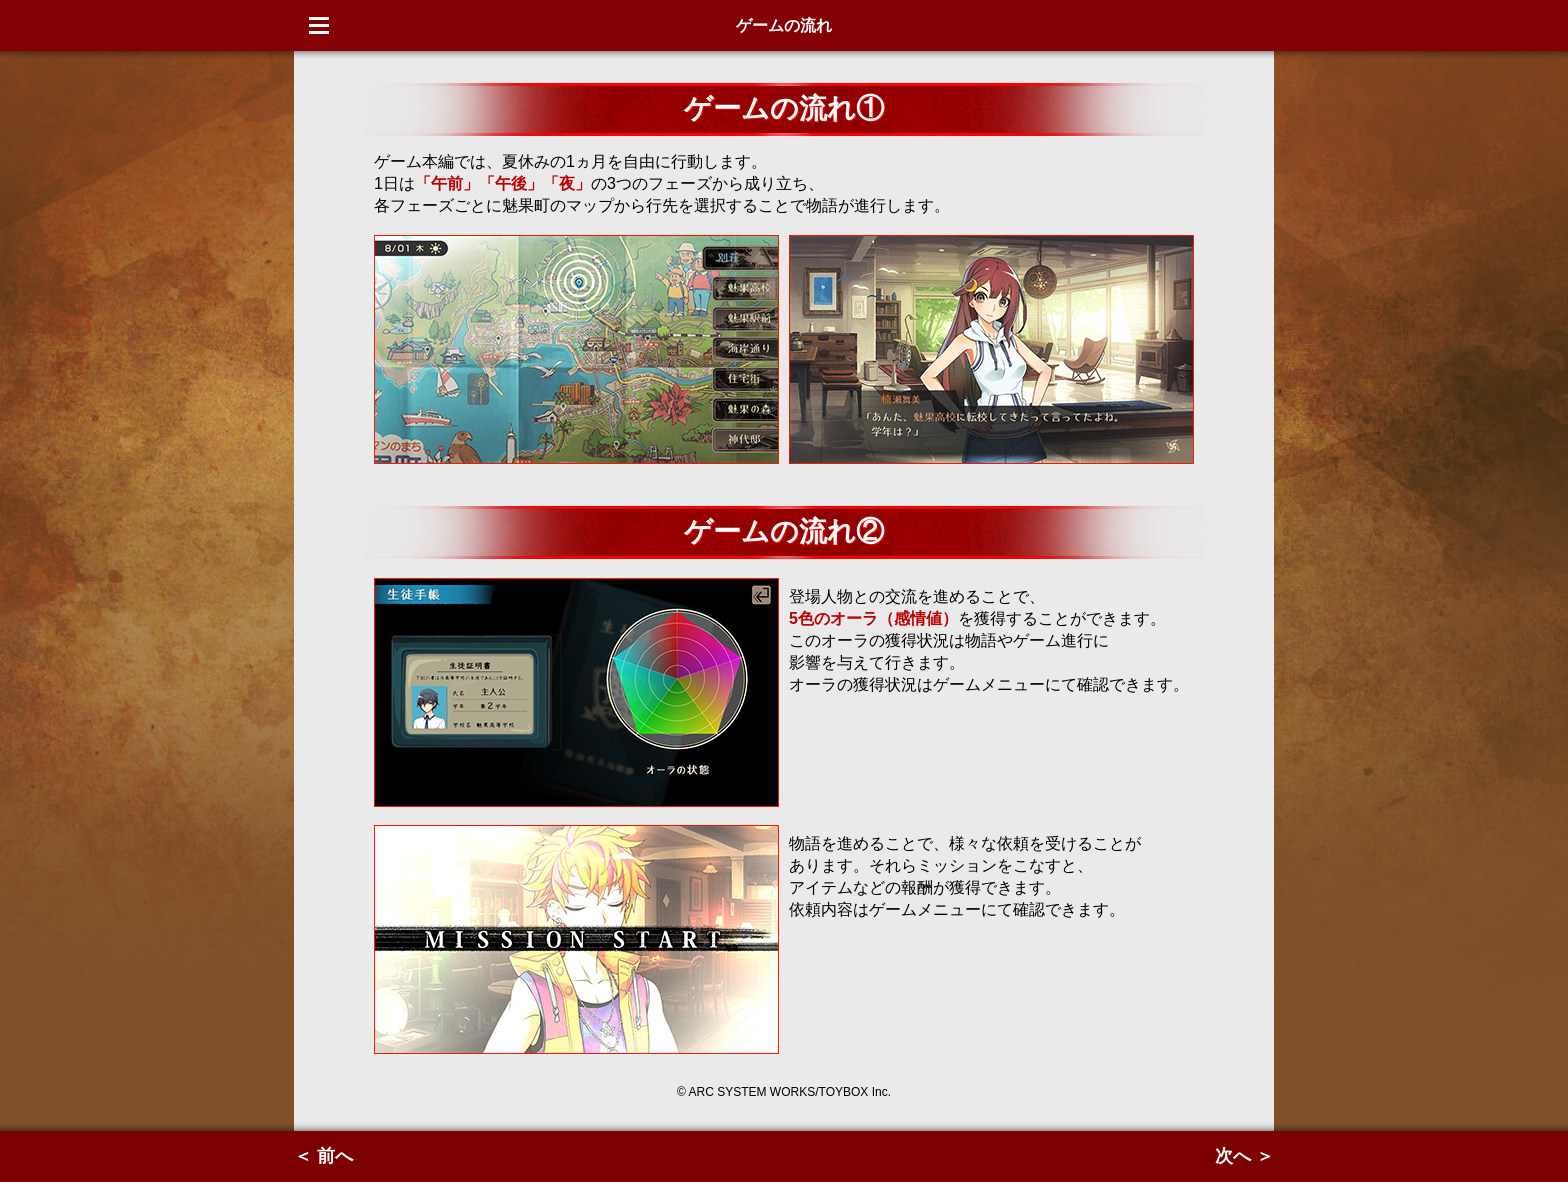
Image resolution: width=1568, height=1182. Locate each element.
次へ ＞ (1244, 1156)
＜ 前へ (323, 1156)
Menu (319, 25)
